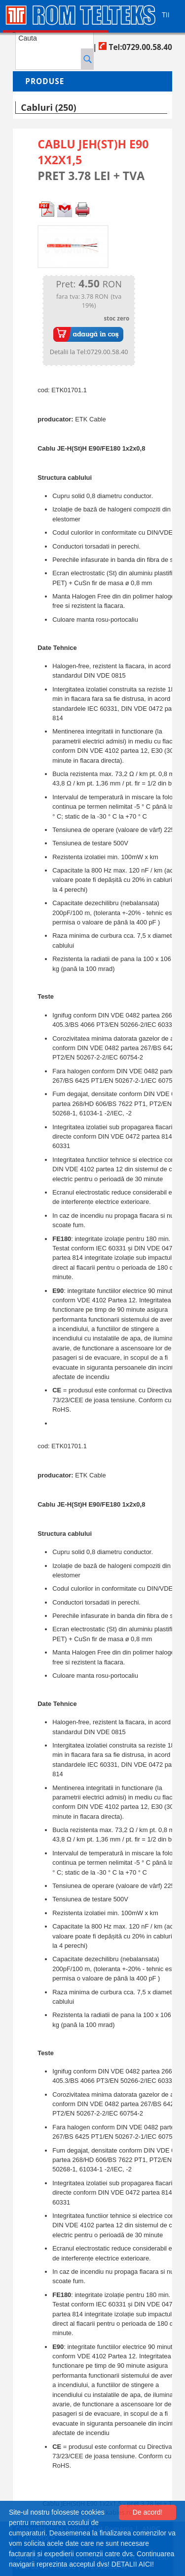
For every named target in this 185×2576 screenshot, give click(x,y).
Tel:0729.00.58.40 (135, 47)
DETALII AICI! (132, 2564)
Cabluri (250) (48, 107)
